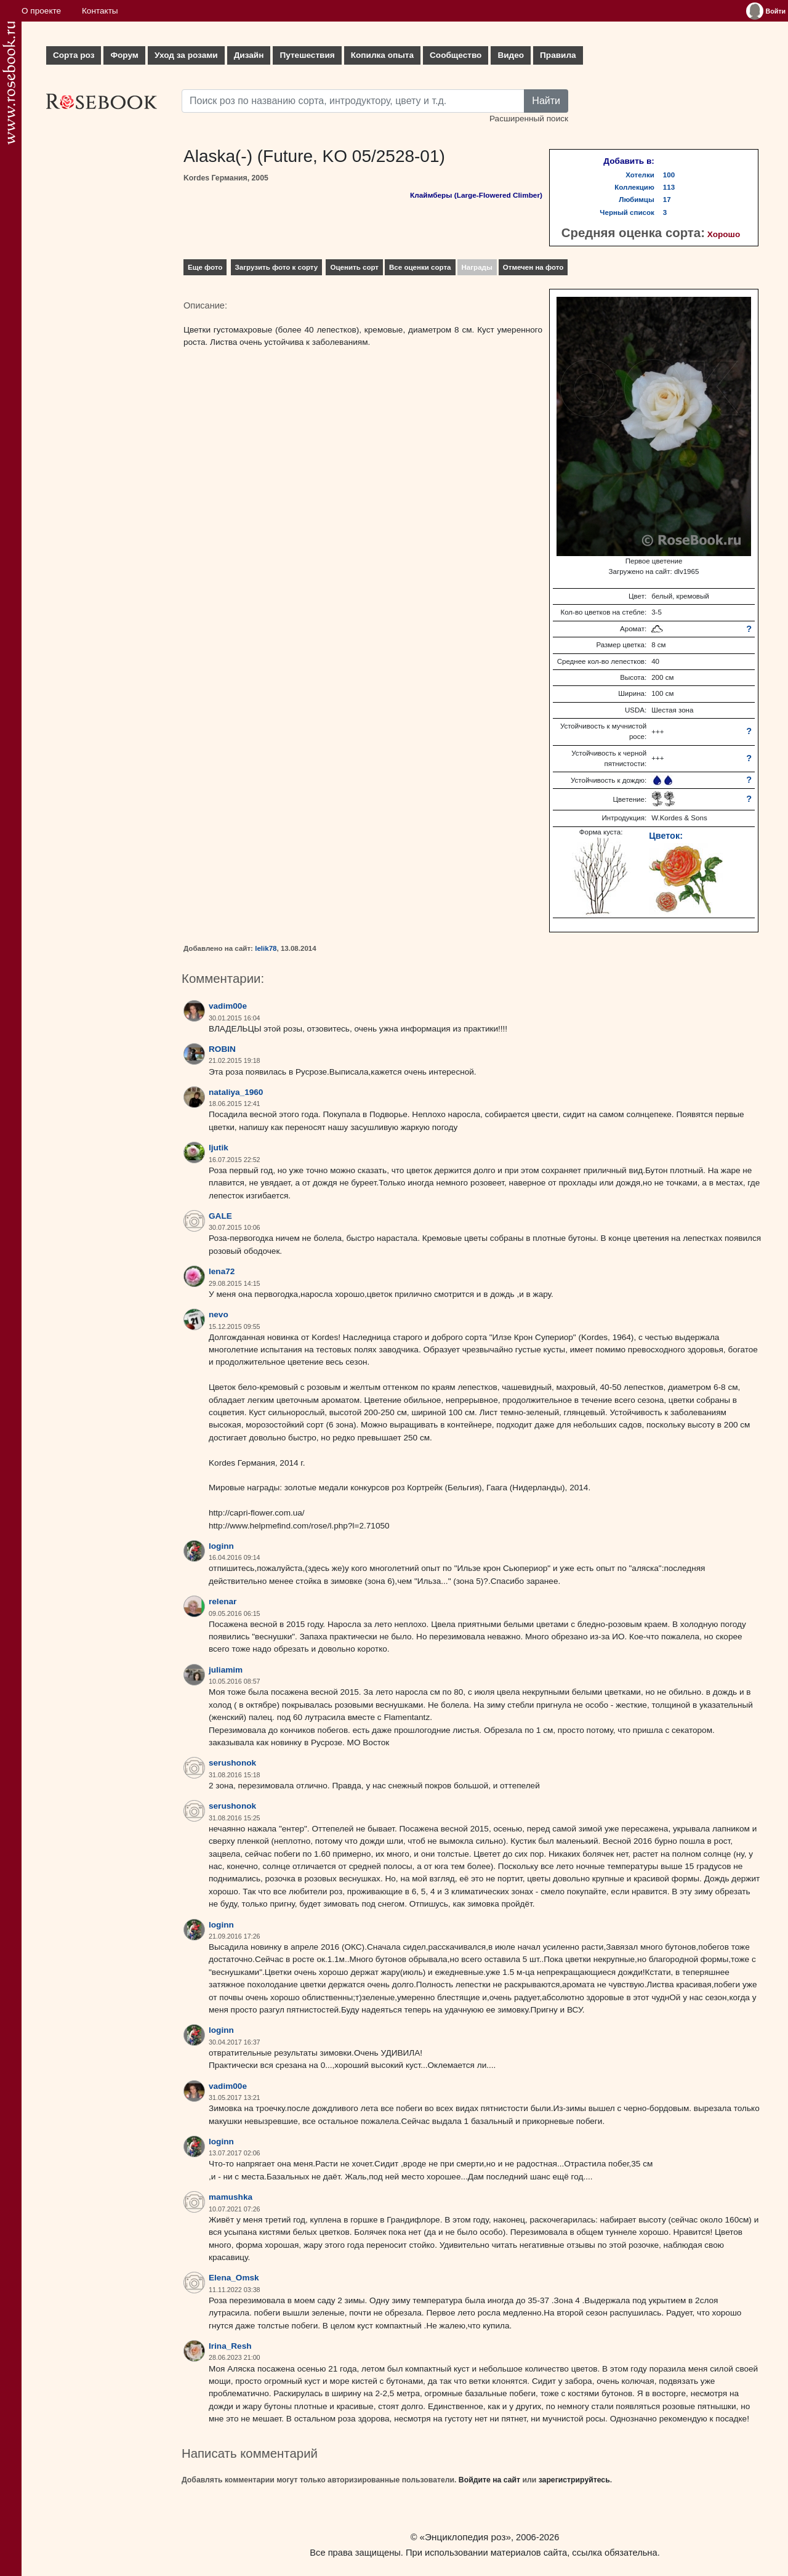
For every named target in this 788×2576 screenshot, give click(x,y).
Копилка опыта (382, 55)
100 (669, 175)
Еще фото (205, 267)
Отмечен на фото (533, 267)
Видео (510, 55)
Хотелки (639, 175)
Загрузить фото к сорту (276, 267)
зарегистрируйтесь (574, 2480)
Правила (558, 55)
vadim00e (228, 1006)
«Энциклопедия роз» (465, 2537)
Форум (124, 55)
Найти (546, 100)
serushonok (232, 1762)
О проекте (41, 10)
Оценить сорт (354, 267)
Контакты (100, 10)
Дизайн (249, 55)
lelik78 (265, 948)
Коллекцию (634, 187)
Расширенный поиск (528, 118)
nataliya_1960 (236, 1092)
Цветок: (666, 836)
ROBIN (222, 1049)
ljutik (218, 1147)
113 (669, 187)
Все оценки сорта (420, 267)
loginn (221, 1546)
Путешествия (306, 55)
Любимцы (636, 199)
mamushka (230, 2197)
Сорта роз (73, 55)
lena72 (222, 1271)
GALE (220, 1216)
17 (667, 199)
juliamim (226, 1669)
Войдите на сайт (489, 2480)
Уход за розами (186, 55)
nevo (218, 1314)
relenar (222, 1601)
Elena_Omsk (234, 2277)
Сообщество (455, 55)
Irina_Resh (230, 2346)
